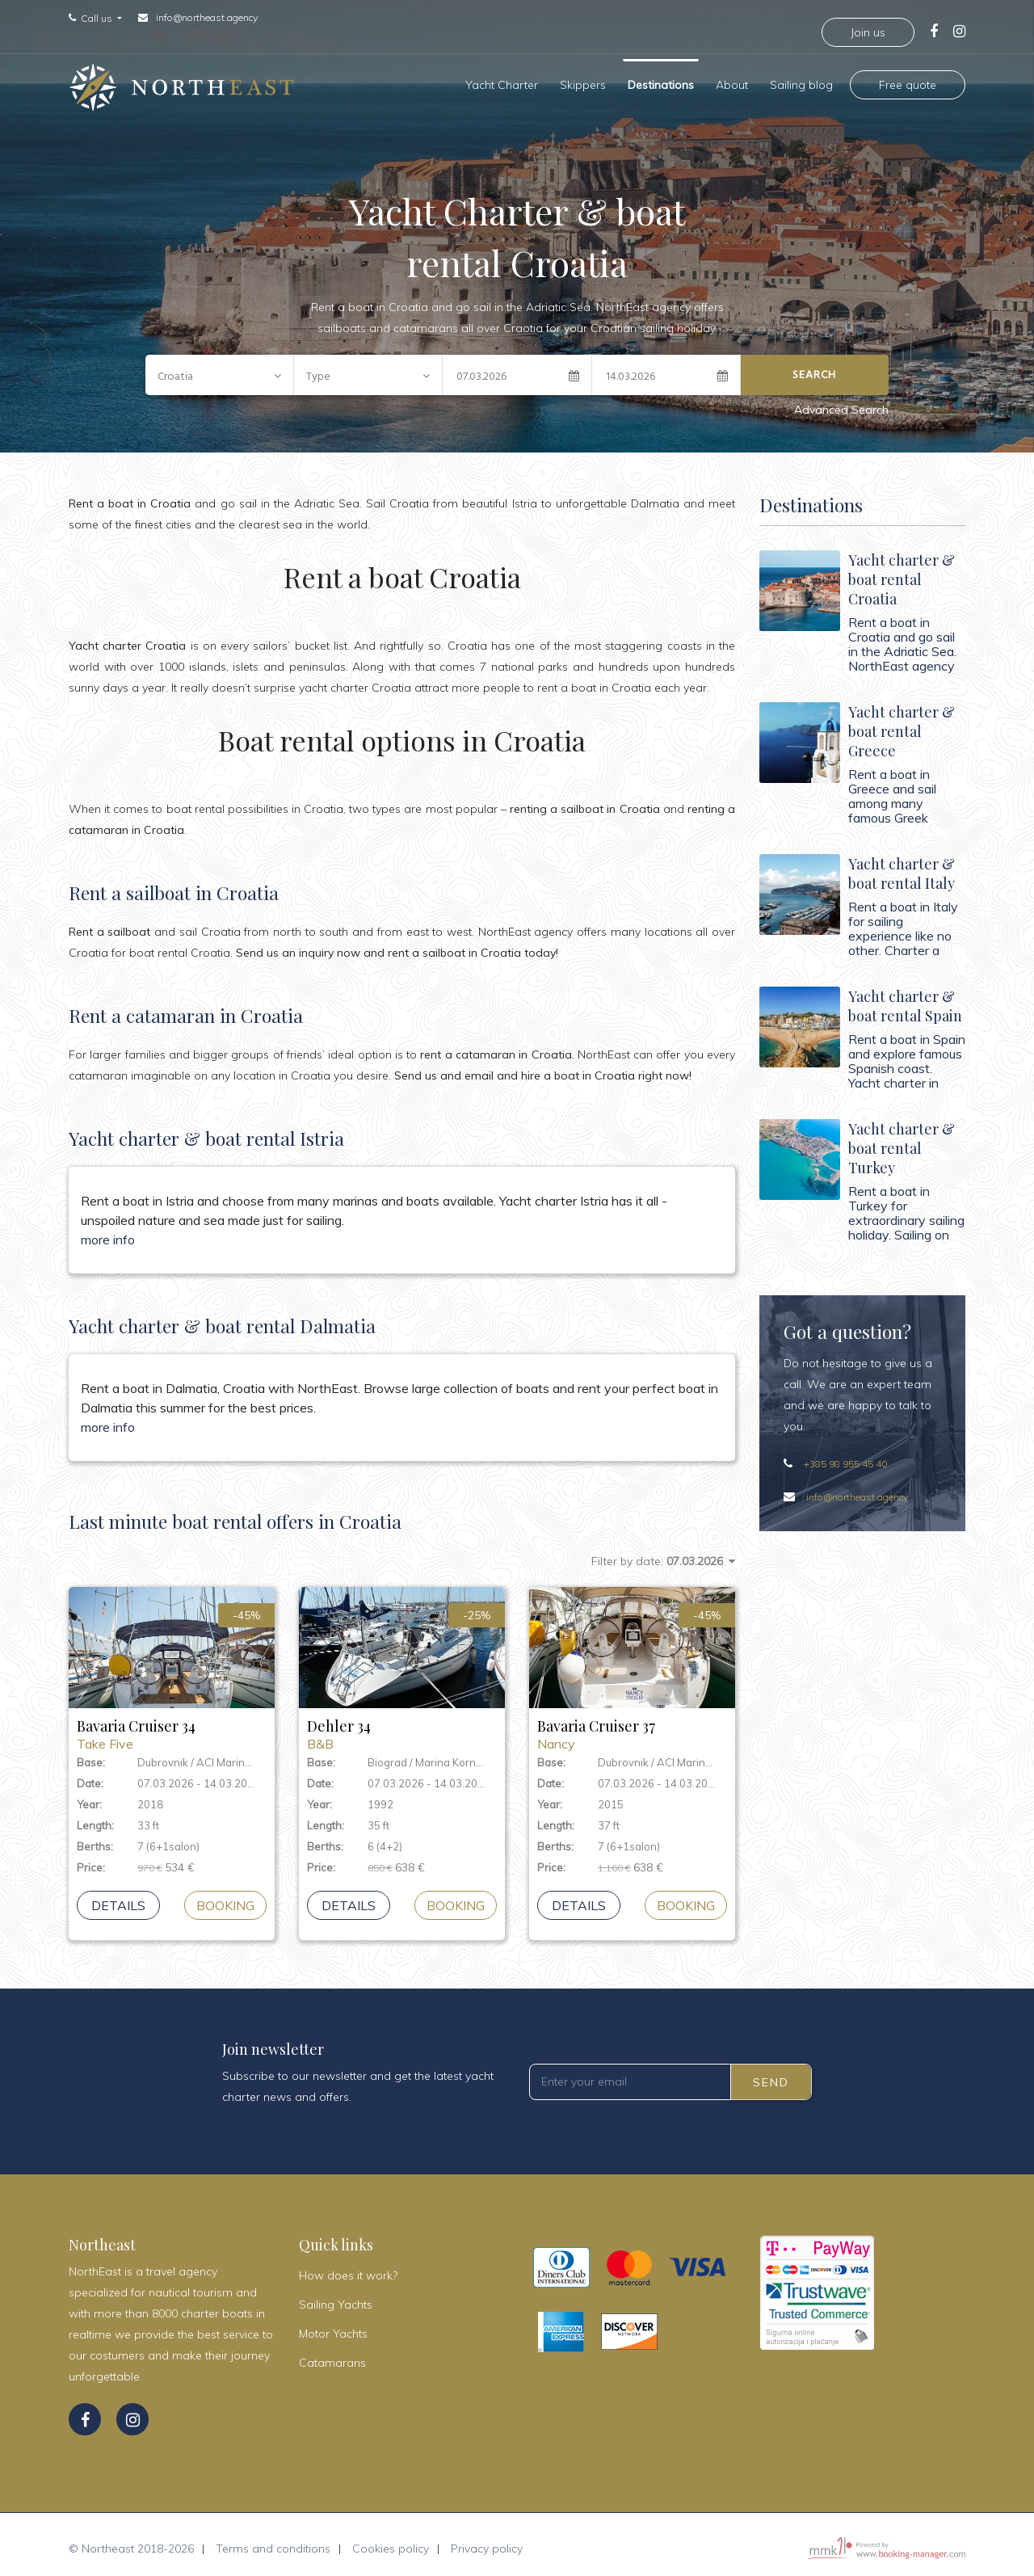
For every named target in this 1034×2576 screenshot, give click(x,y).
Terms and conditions (273, 2540)
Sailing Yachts (335, 2296)
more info (108, 1231)
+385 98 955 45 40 (845, 1456)
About (732, 81)
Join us (868, 32)
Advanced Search (841, 401)
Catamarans (332, 2354)
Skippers (583, 81)
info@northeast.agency (207, 17)
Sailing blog (801, 81)
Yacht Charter (501, 81)
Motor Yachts (333, 2325)
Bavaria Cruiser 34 (172, 1726)
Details (118, 1897)
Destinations (661, 81)
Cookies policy (390, 2540)
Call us (98, 18)
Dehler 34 (402, 1726)
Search (814, 366)
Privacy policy (487, 2540)
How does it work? (348, 2267)
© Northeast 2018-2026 (131, 2540)
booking (225, 1897)
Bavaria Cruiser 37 (632, 1726)
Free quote (907, 81)
